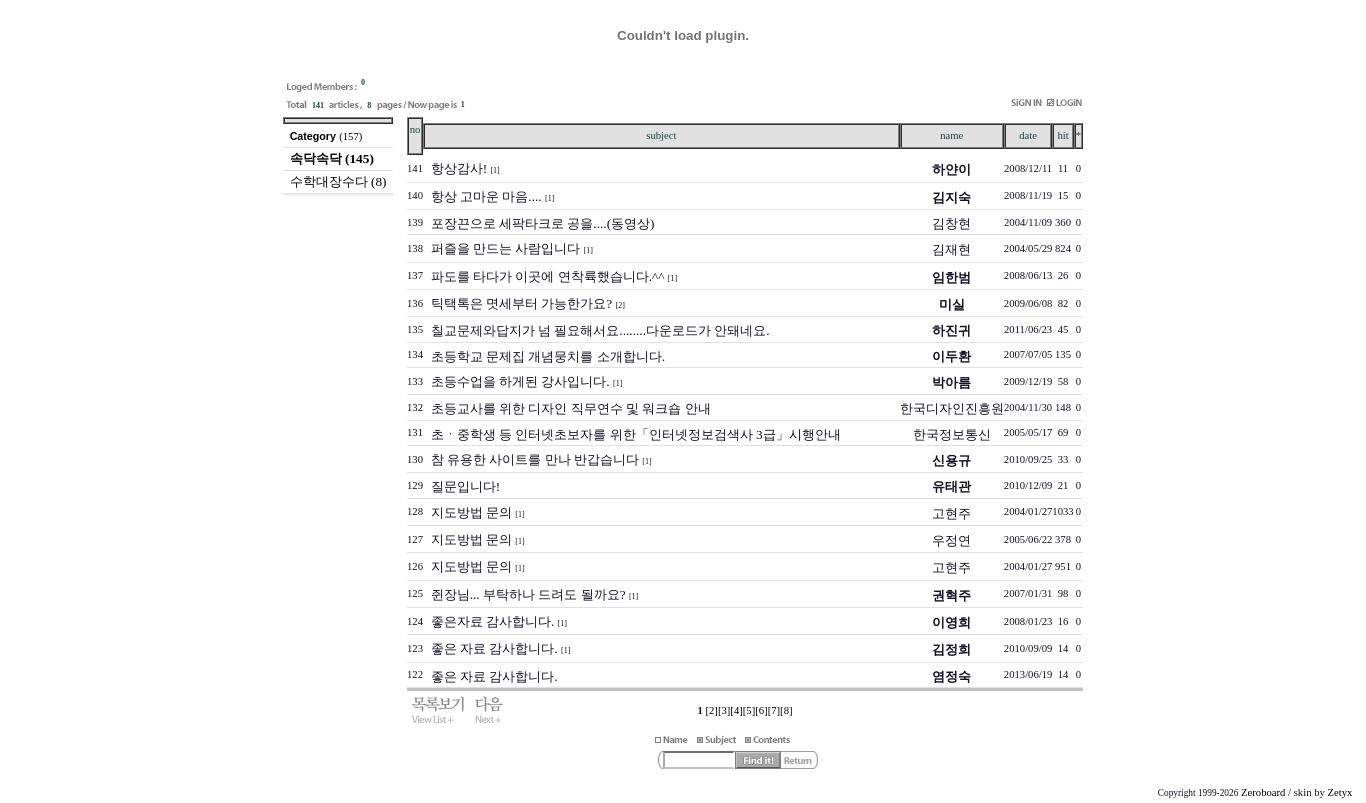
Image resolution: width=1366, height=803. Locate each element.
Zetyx (1339, 792)
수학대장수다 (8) (338, 181)
